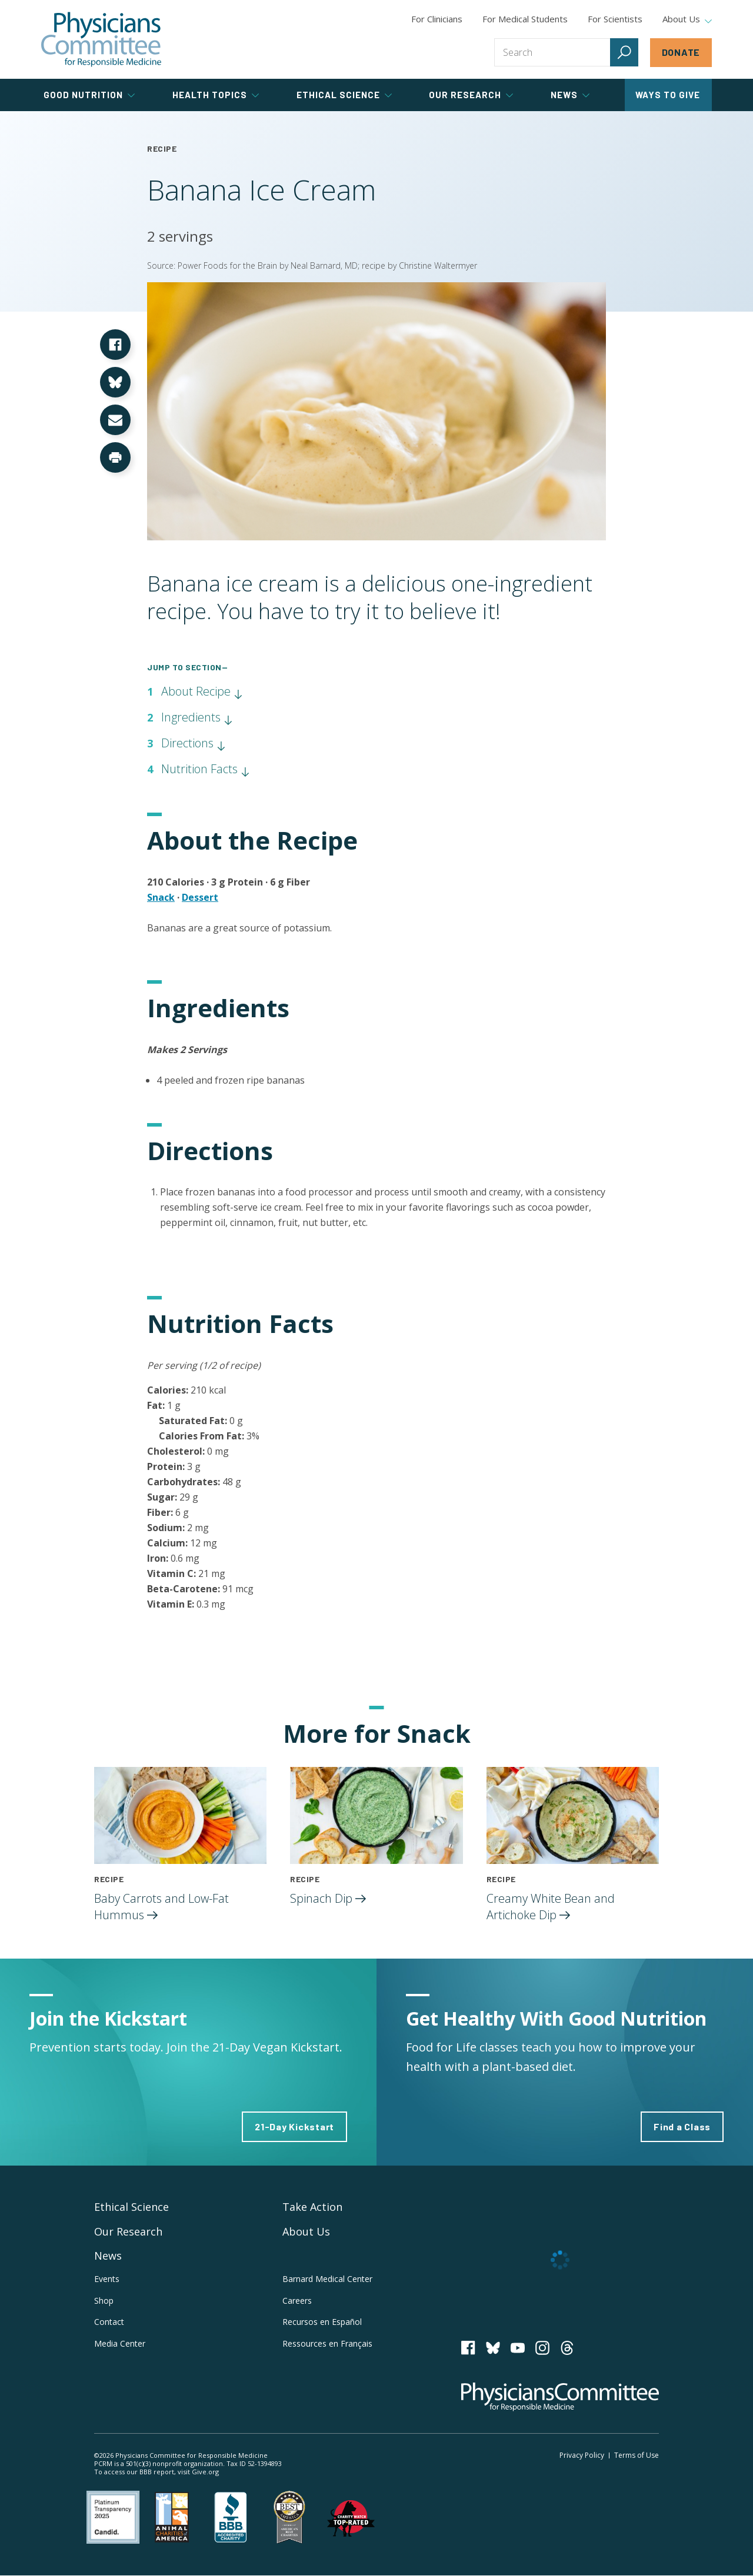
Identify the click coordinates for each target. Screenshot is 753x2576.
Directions (193, 743)
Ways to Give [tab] (667, 94)
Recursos (322, 2321)
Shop (104, 2300)
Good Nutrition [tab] (89, 94)
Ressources (327, 2343)
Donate (681, 52)
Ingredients (197, 717)
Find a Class (682, 2126)
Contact (109, 2321)
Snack (161, 897)
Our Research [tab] (471, 94)
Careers (297, 2300)
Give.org (205, 2471)
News (108, 2255)
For (525, 19)
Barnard (327, 2278)
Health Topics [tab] (215, 94)
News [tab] (570, 94)
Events (106, 2278)
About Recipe (202, 691)
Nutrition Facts (205, 769)
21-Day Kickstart (294, 2126)
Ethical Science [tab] (344, 94)
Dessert (200, 897)
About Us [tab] (687, 19)
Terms (636, 2455)
